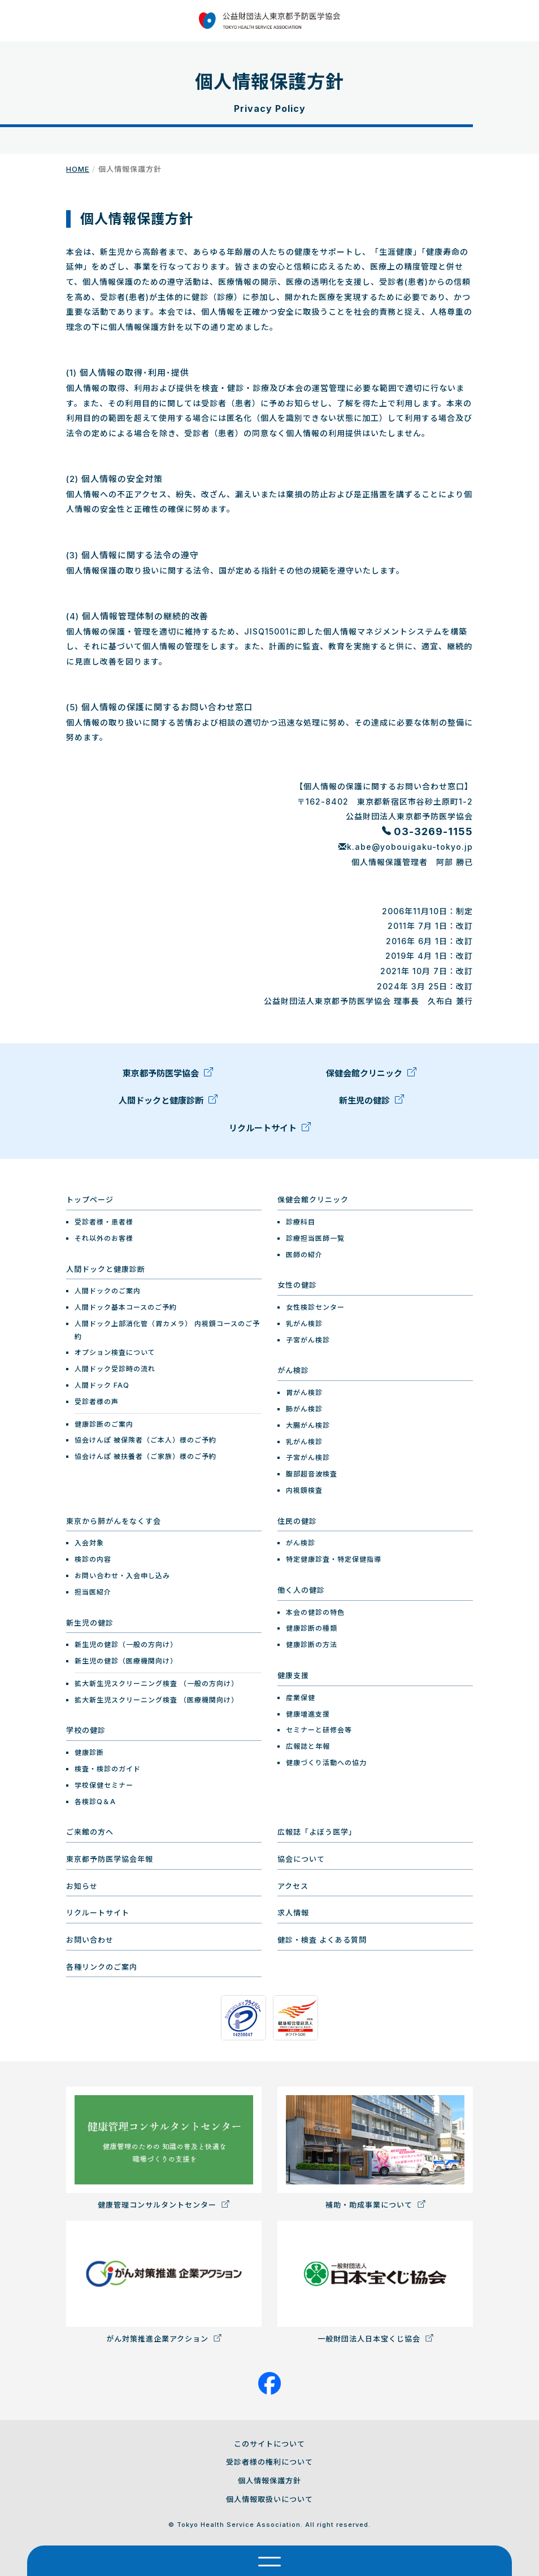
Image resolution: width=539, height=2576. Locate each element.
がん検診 (293, 1370)
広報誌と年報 (308, 1746)
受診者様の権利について (269, 2461)
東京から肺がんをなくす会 (113, 1521)
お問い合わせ (90, 1939)
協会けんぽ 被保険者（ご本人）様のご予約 (145, 1440)
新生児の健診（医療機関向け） (126, 1661)
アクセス (292, 1886)
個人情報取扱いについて (269, 2499)
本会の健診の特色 (315, 1612)
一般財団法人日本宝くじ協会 (375, 2282)
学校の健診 (86, 1730)
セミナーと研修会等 (319, 1730)
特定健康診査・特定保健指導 (333, 1559)
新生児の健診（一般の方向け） (126, 1644)
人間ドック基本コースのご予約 (126, 1307)
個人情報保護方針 (269, 2480)
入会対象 (89, 1543)
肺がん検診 (304, 1409)
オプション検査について (115, 1352)
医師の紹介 (304, 1254)
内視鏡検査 (304, 1490)
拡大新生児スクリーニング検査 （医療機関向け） (156, 1700)
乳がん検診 (304, 1323)
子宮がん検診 (308, 1340)
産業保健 (300, 1697)
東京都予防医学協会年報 (109, 1858)
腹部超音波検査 (311, 1474)
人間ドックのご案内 (108, 1291)
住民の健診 (297, 1521)
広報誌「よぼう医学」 (317, 1831)
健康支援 (293, 1675)
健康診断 (89, 1752)
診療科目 (300, 1222)
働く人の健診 (301, 1590)
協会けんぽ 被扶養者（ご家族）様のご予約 (145, 1456)
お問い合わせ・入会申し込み (122, 1575)
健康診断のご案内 (104, 1424)
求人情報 (293, 1912)
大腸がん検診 (308, 1425)
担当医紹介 (93, 1592)
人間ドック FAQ (102, 1385)
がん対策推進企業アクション (164, 2282)
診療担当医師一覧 (315, 1238)
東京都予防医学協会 (168, 1075)
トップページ (90, 1199)
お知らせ (82, 1886)
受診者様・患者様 (104, 1222)
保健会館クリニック (371, 1075)
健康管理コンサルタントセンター (164, 2148)
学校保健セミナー (104, 1785)
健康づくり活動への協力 (326, 1762)
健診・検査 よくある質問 (322, 1939)
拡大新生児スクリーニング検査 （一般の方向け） (156, 1683)
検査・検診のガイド (108, 1769)
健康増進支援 (308, 1714)
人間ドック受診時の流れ (115, 1369)
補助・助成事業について (375, 2148)
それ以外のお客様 (104, 1238)
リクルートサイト (270, 1130)
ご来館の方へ (90, 1831)
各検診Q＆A (95, 1801)
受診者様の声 (97, 1401)
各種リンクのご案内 (101, 1966)
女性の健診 (297, 1284)
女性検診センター (315, 1307)
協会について (301, 1858)
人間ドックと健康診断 (168, 1103)
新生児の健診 (371, 1103)
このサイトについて (269, 2443)
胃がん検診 (304, 1392)
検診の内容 (93, 1559)
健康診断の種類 (311, 1628)
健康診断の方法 (311, 1644)
